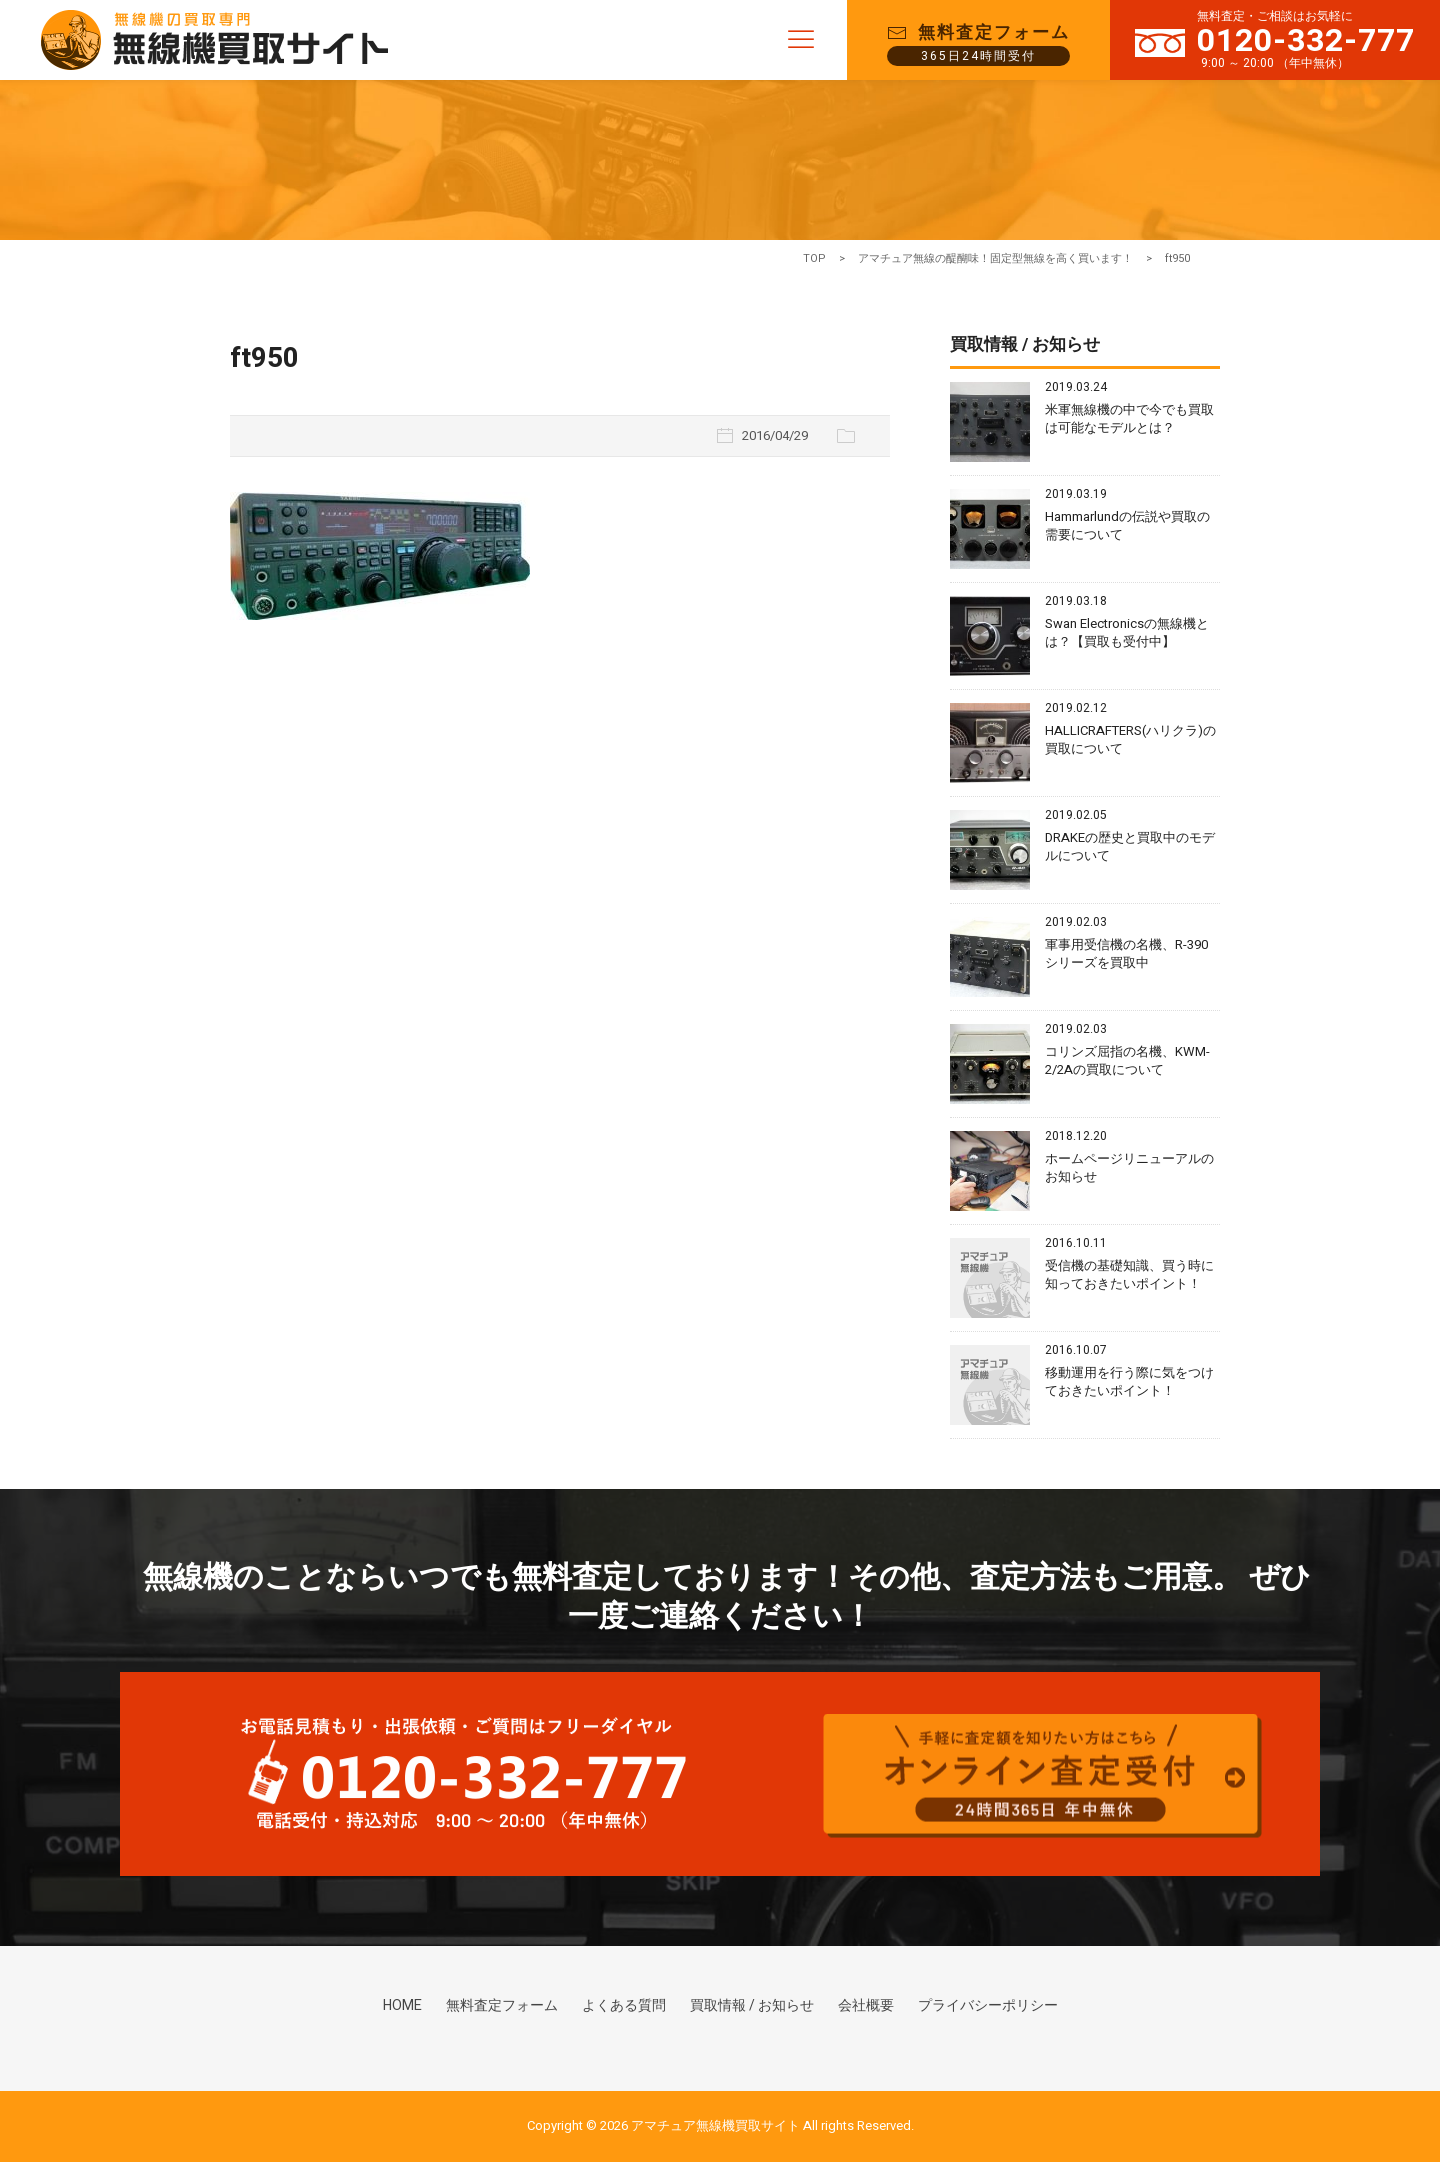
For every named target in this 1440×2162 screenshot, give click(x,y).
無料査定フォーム (502, 2009)
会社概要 (866, 2009)
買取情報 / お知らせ (752, 2009)
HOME (402, 2009)
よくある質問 (624, 2009)
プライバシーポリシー (988, 2009)
